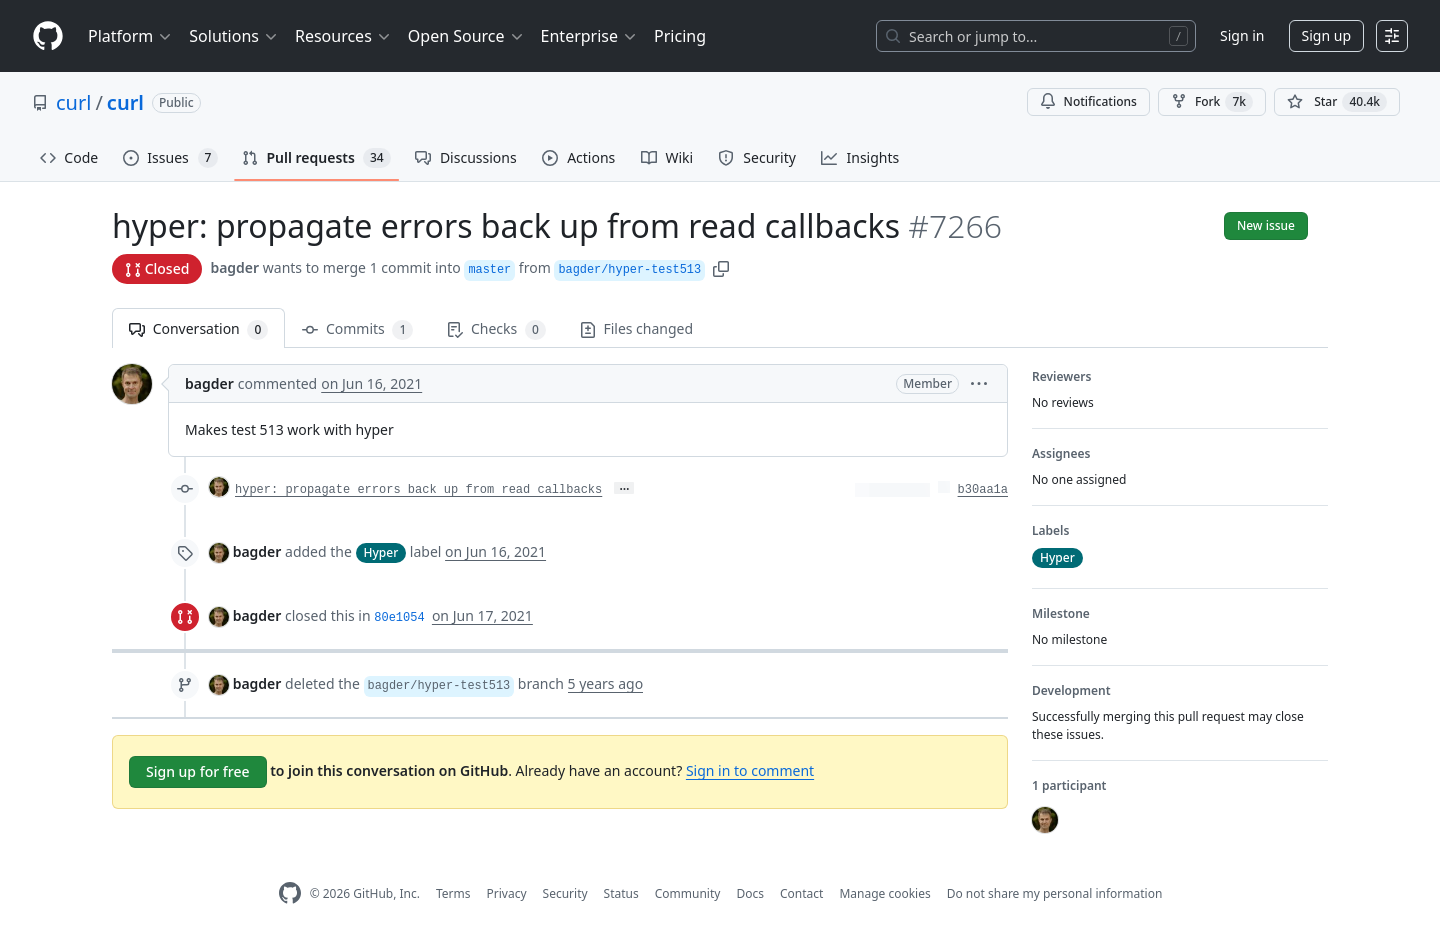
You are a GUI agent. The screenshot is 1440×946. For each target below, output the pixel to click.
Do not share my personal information (1055, 893)
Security (565, 893)
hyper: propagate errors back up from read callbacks (418, 490)
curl (73, 102)
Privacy (507, 893)
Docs (750, 893)
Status (621, 893)
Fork (1212, 102)
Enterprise (589, 36)
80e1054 (399, 618)
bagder (234, 267)
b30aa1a (983, 490)
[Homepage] (48, 36)
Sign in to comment (750, 770)
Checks (496, 329)
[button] (721, 267)
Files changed (636, 328)
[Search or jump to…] (1036, 36)
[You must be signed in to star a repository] (1337, 102)
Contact (801, 893)
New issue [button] (1266, 225)
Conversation (198, 329)
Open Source (466, 36)
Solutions (234, 36)
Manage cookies (884, 893)
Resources (343, 36)
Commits (357, 329)
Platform (130, 36)
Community (688, 893)
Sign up (1326, 35)
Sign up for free (198, 771)
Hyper (381, 552)
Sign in (1242, 35)
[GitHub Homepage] (290, 893)
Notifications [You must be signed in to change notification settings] (1088, 101)
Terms (453, 893)
